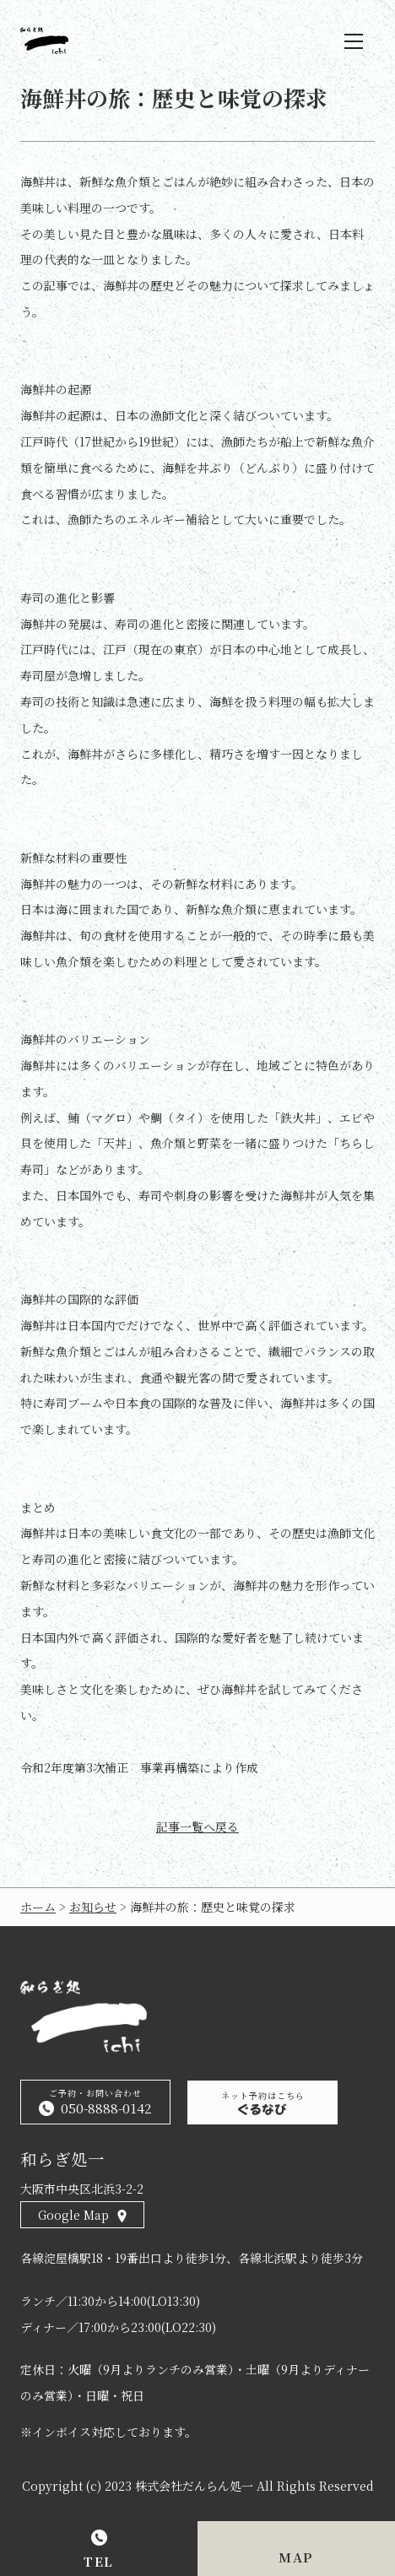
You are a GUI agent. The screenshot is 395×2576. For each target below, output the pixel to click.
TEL (99, 2561)
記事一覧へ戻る (197, 1827)
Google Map (73, 2214)
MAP (296, 2557)
